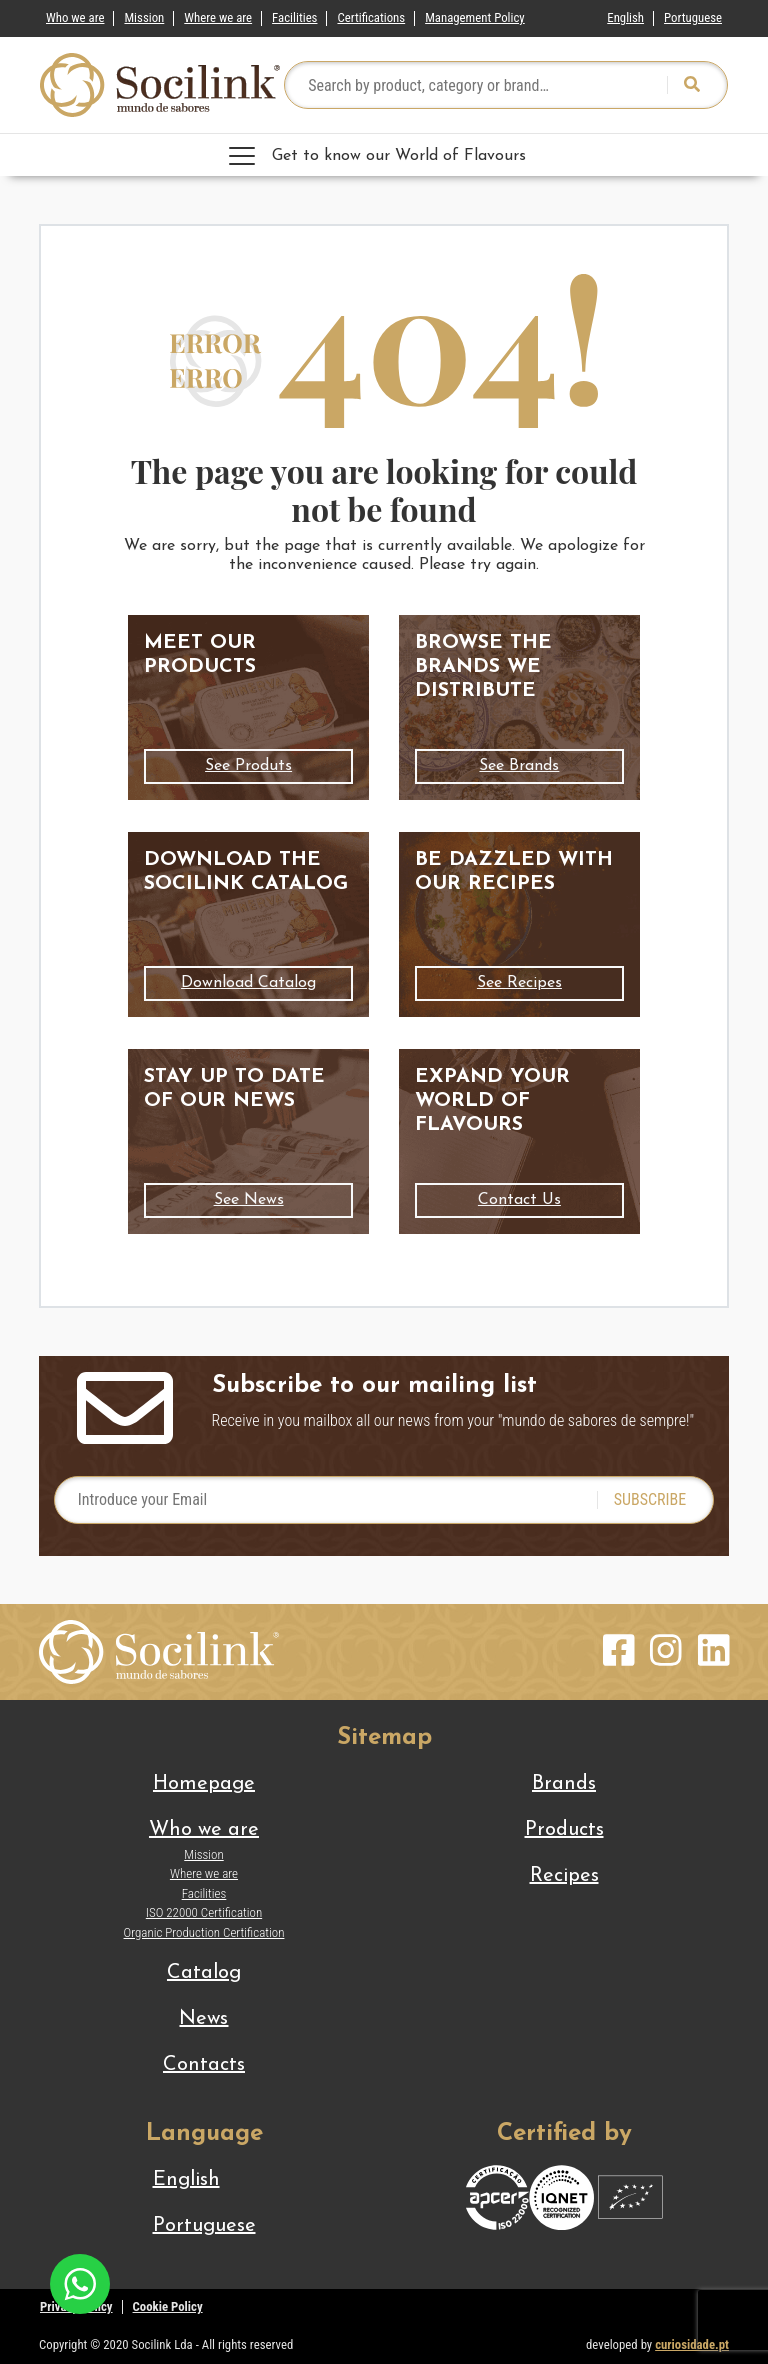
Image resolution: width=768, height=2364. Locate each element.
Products (564, 1830)
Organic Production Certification (204, 1932)
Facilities (294, 17)
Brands (564, 1784)
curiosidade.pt (692, 2344)
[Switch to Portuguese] (693, 13)
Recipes (564, 1876)
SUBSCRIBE (650, 1499)
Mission (144, 17)
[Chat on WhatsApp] (80, 2282)
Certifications (371, 17)
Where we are (218, 17)
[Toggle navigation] (384, 155)
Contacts (204, 2065)
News (203, 2019)
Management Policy (475, 17)
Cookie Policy (168, 2306)
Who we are (75, 17)
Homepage (204, 1784)
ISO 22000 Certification (204, 1912)
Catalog (204, 1973)
